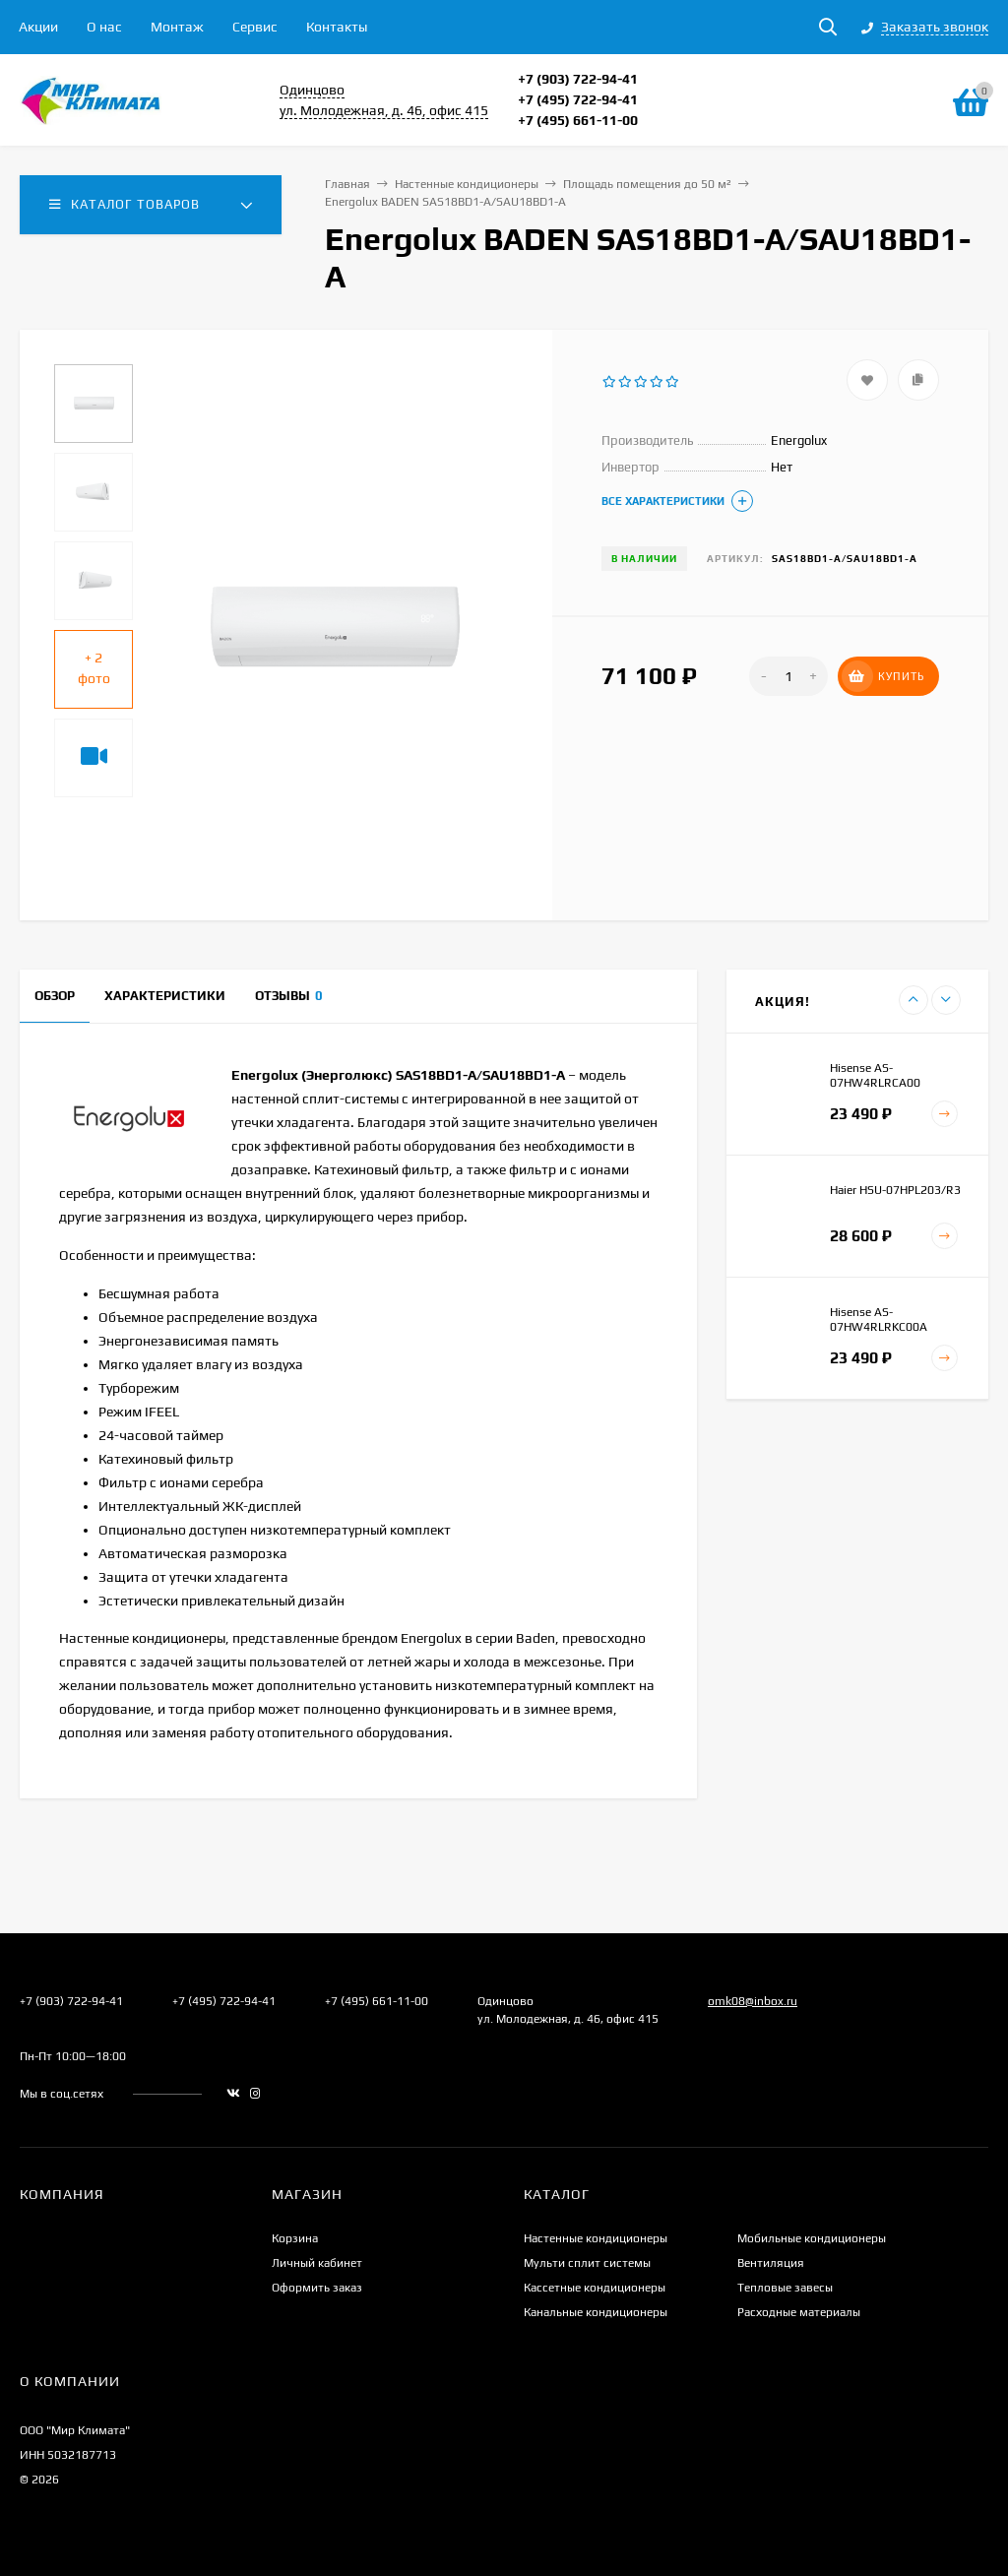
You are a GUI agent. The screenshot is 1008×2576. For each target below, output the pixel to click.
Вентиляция (770, 2263)
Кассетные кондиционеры (594, 2287)
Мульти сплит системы (587, 2263)
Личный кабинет (317, 2263)
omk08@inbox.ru (752, 2001)
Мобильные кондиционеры (811, 2238)
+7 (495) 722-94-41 (578, 99)
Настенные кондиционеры (466, 184)
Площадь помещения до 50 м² (647, 184)
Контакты (336, 26)
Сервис (255, 26)
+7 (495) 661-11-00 (578, 120)
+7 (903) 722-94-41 (578, 79)
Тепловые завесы (785, 2287)
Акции (38, 26)
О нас (104, 26)
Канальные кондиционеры (595, 2312)
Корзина (295, 2238)
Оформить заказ (317, 2287)
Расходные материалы (798, 2312)
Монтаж (177, 26)
